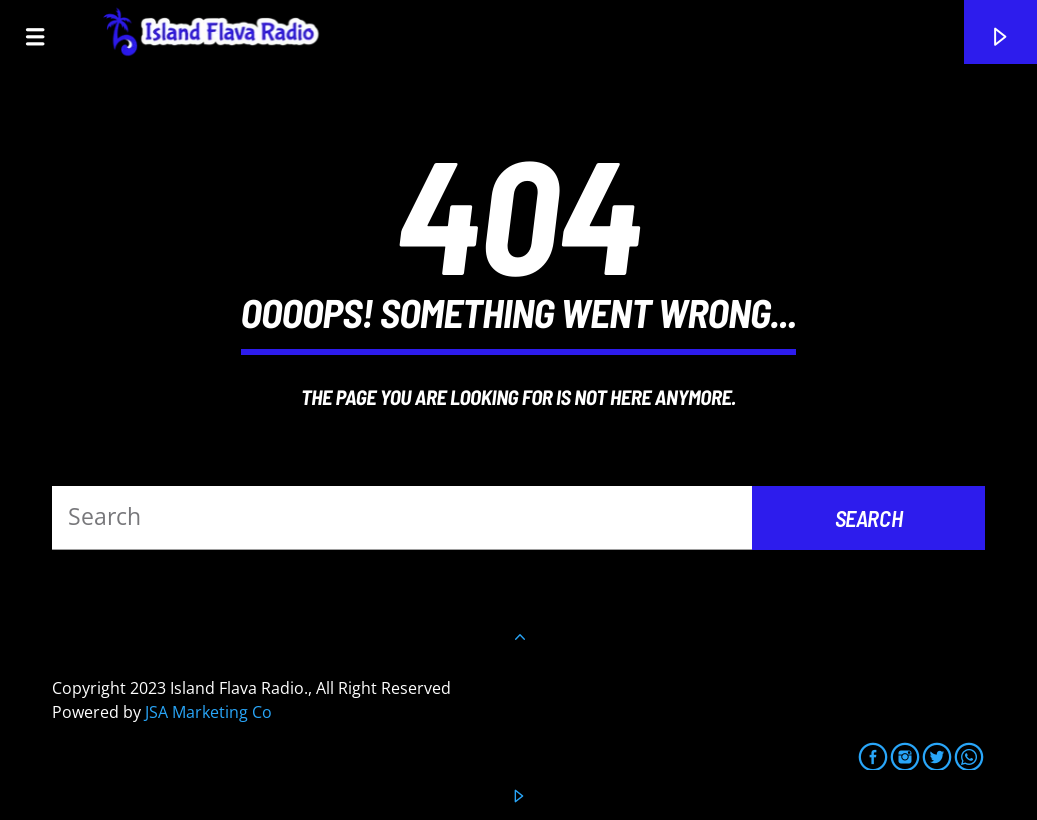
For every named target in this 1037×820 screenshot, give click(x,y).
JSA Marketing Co (208, 712)
